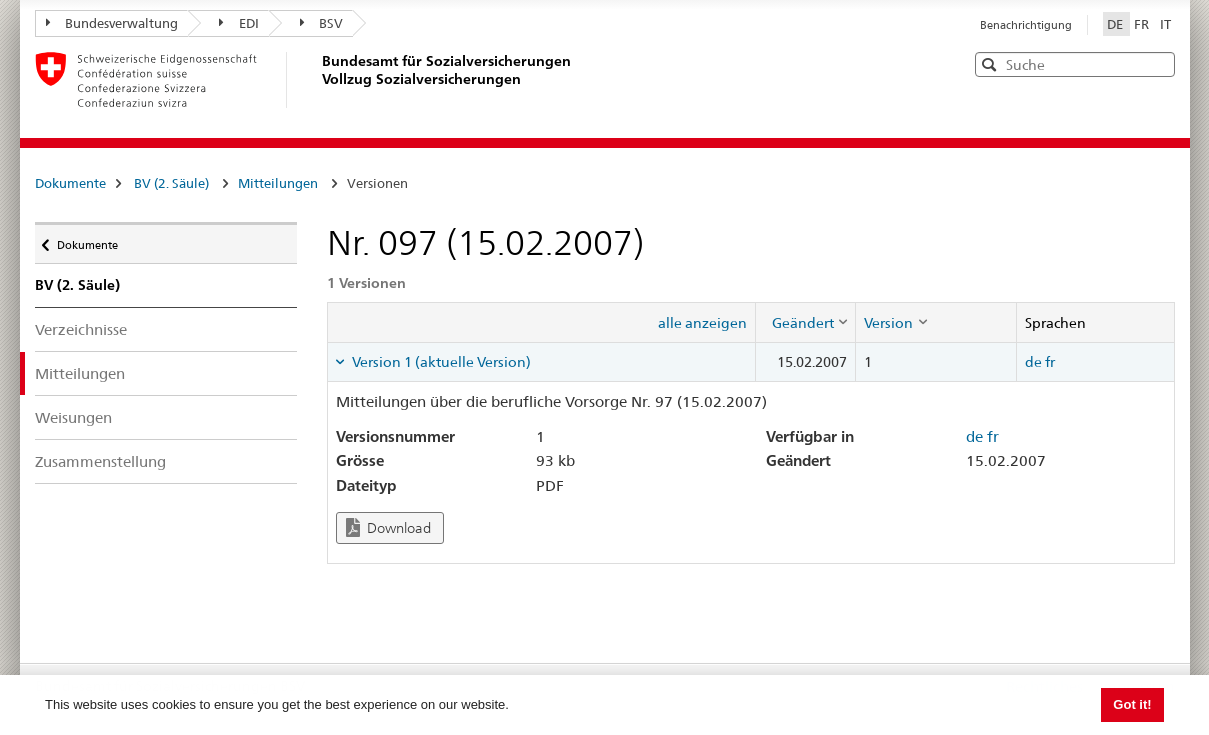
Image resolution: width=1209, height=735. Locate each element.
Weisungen (73, 417)
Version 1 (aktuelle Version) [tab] (440, 362)
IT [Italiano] (1165, 24)
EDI (239, 23)
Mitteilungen (278, 183)
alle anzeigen (702, 323)
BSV (322, 23)
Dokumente (70, 183)
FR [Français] (1143, 24)
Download (388, 527)
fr (1050, 362)
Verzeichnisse (81, 329)
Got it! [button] (1132, 704)
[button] (1158, 63)
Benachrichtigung (1026, 25)
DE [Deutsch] (1116, 24)
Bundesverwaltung (112, 23)
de (1033, 362)
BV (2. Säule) (171, 183)
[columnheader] (806, 322)
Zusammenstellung (100, 461)
